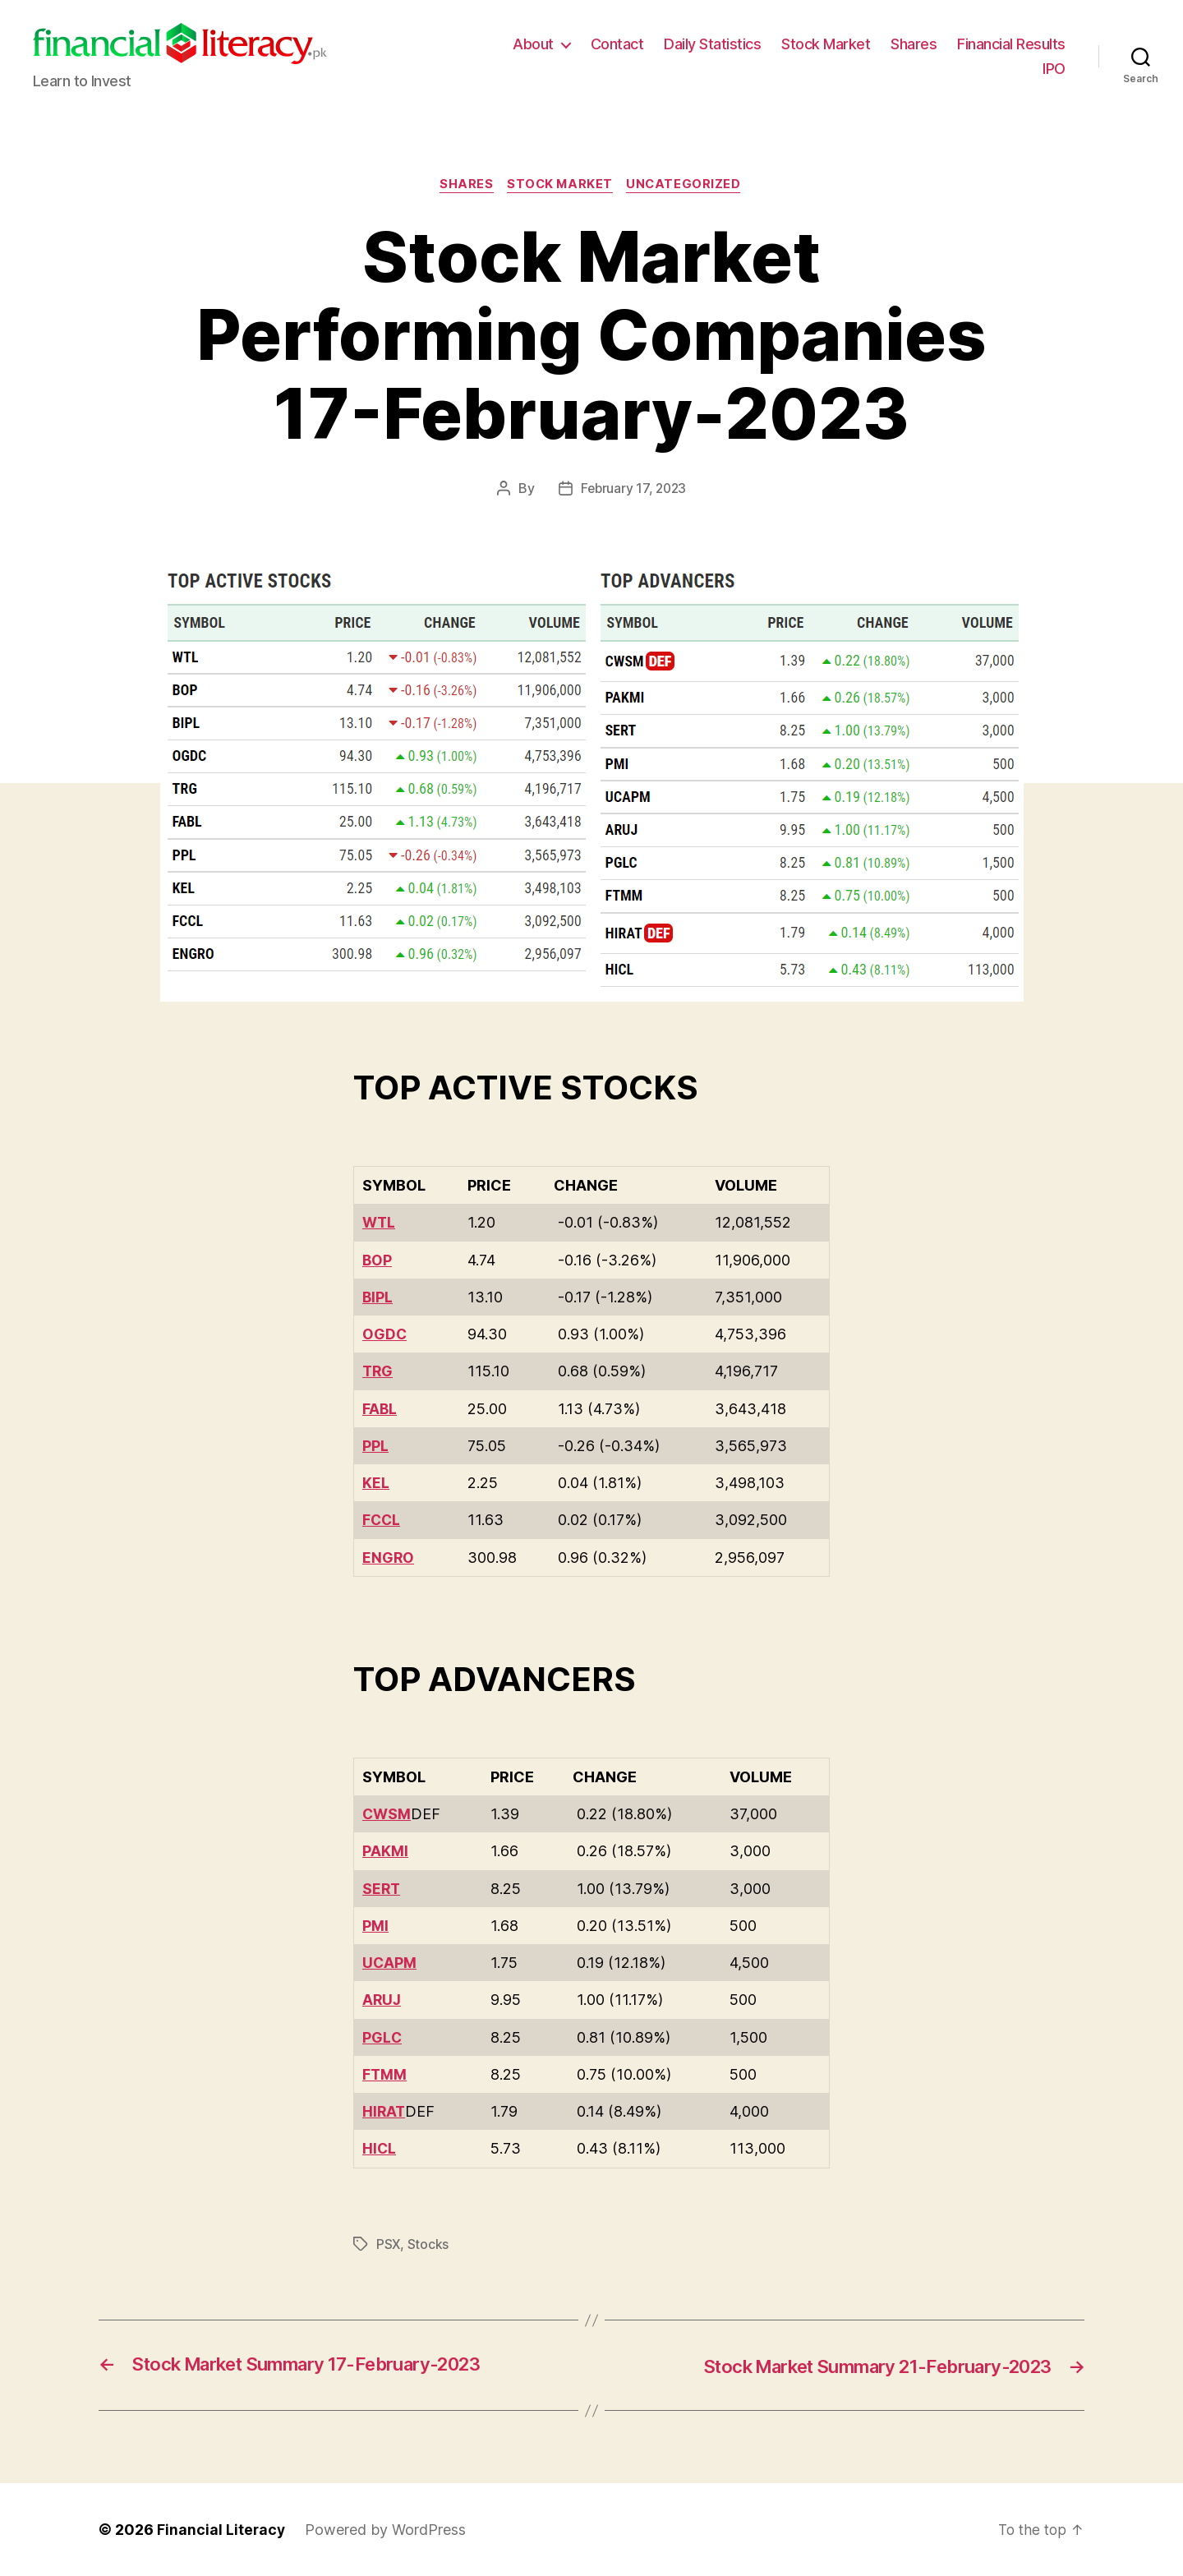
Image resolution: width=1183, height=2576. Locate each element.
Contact (617, 44)
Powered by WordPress (386, 2529)
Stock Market (825, 44)
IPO (1054, 68)
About (533, 44)
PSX (388, 2244)
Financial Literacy (222, 2529)
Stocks (428, 2244)
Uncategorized (688, 185)
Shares (914, 44)
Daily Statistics (712, 44)
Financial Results (1011, 44)
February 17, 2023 (633, 490)
